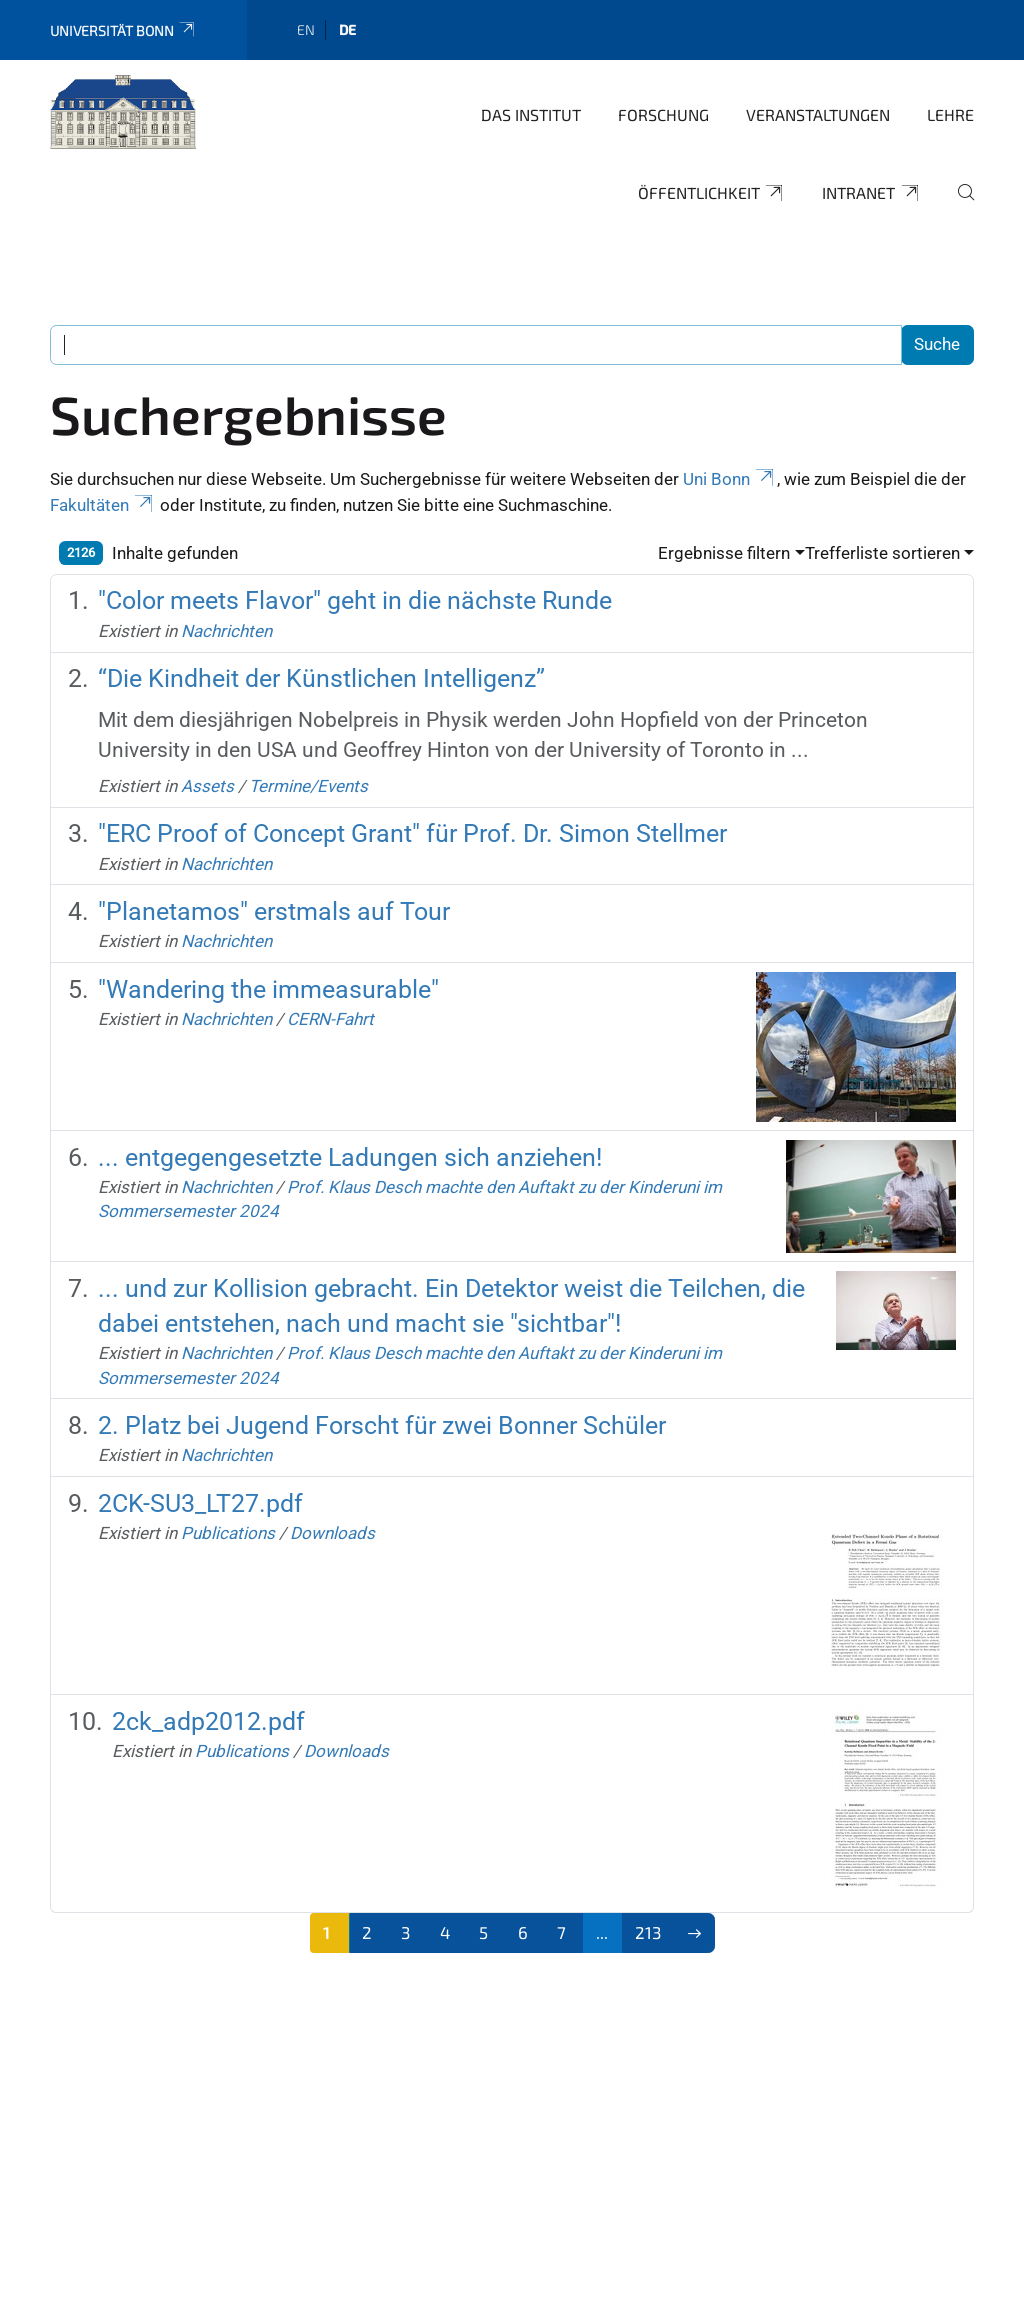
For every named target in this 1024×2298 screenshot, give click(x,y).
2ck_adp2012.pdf (208, 1721)
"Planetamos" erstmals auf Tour (274, 911)
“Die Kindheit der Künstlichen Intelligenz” (321, 678)
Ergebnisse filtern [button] (724, 553)
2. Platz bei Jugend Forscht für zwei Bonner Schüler (382, 1425)
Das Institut (531, 114)
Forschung (663, 114)
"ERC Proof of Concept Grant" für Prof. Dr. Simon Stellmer (412, 833)
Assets (207, 786)
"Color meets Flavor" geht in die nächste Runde (355, 600)
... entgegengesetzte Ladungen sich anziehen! (350, 1157)
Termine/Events (308, 786)
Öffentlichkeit (712, 193)
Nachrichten (226, 631)
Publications (228, 1533)
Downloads (332, 1533)
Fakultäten (103, 505)
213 (648, 1932)
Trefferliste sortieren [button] (882, 553)
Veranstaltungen (818, 114)
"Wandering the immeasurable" (268, 989)
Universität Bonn (123, 30)
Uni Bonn (730, 479)
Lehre (950, 114)
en (306, 29)
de (347, 29)
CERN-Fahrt (330, 1019)
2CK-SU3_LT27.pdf (200, 1503)
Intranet (871, 193)
